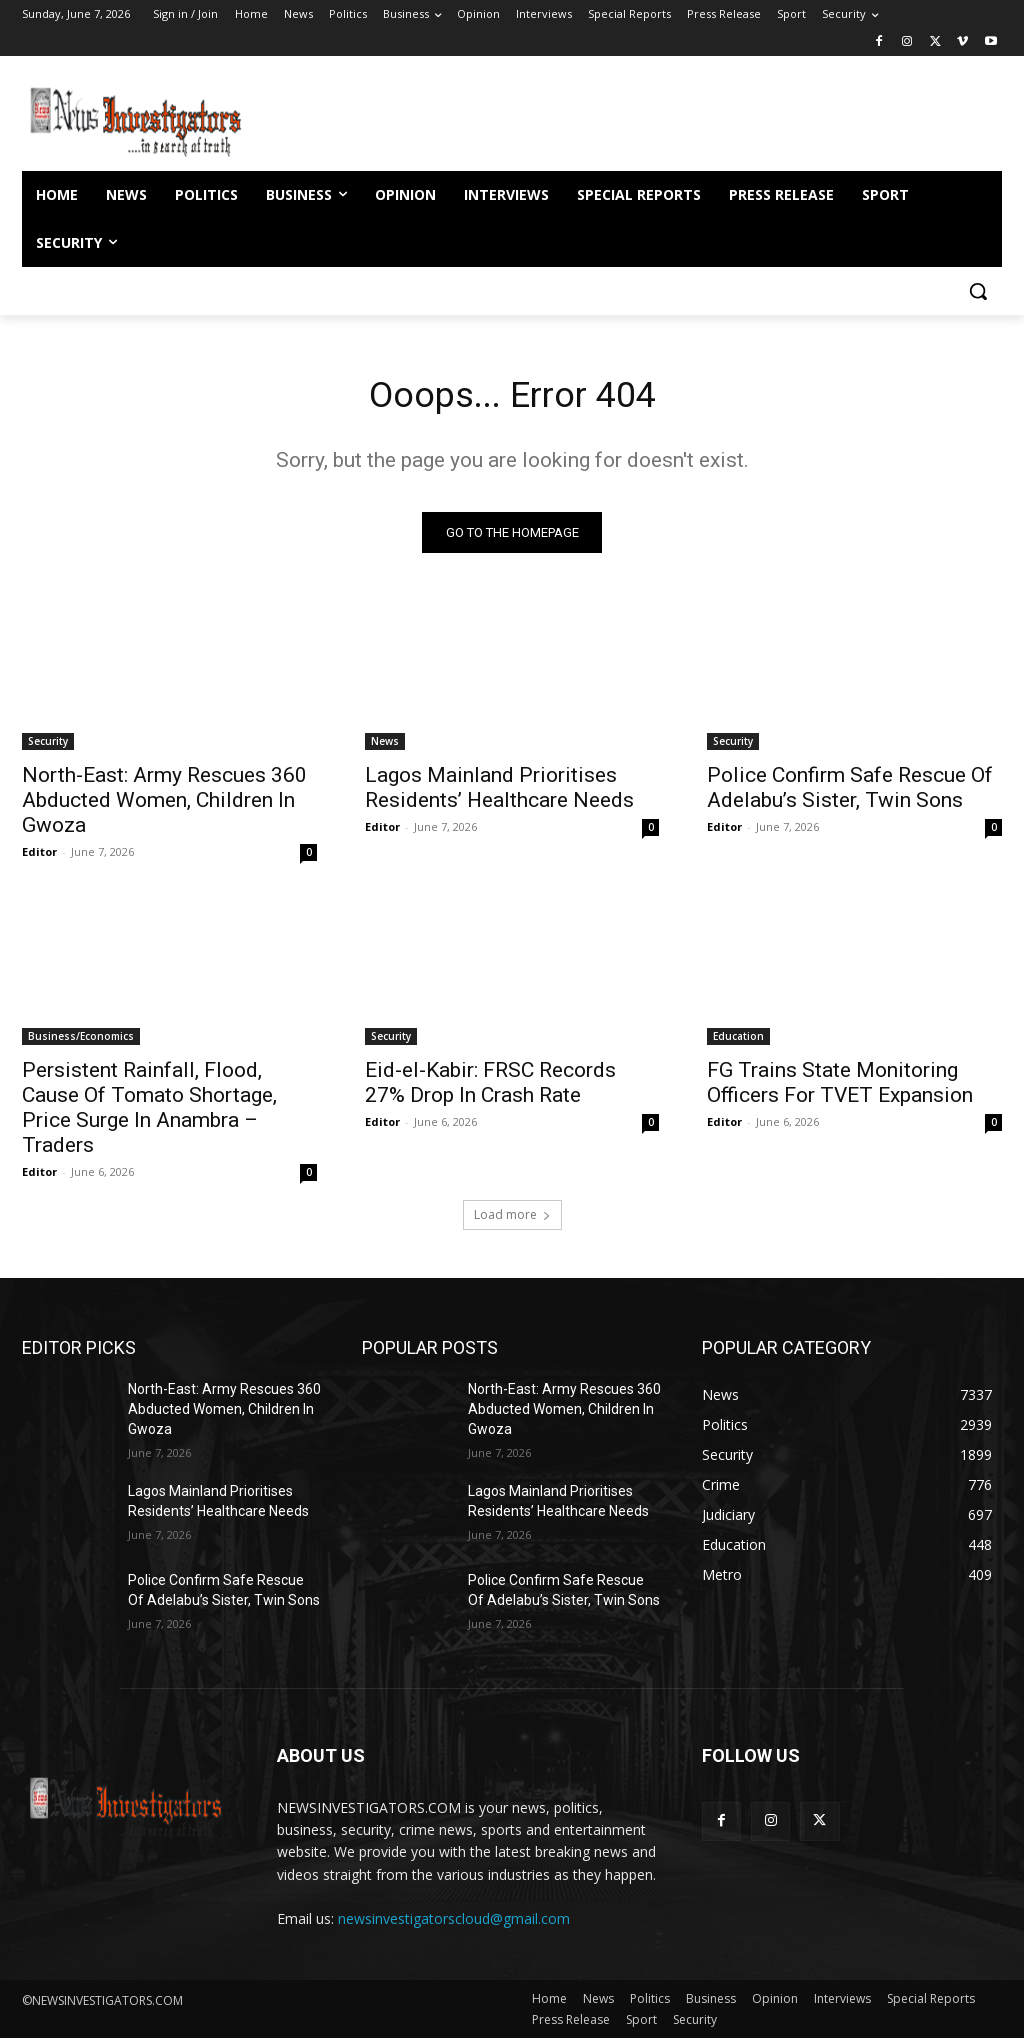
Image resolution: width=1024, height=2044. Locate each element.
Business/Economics (81, 1041)
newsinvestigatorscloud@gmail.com (454, 1924)
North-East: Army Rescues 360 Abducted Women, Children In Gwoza (164, 806)
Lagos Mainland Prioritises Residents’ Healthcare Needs (499, 793)
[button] (978, 291)
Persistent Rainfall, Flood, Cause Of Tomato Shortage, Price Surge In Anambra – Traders (149, 1112)
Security (48, 747)
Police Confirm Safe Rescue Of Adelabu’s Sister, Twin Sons (850, 793)
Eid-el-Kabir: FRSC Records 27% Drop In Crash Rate (490, 1087)
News (385, 747)
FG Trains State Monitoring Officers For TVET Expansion (840, 1087)
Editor (39, 857)
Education (738, 1041)
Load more (512, 1220)
